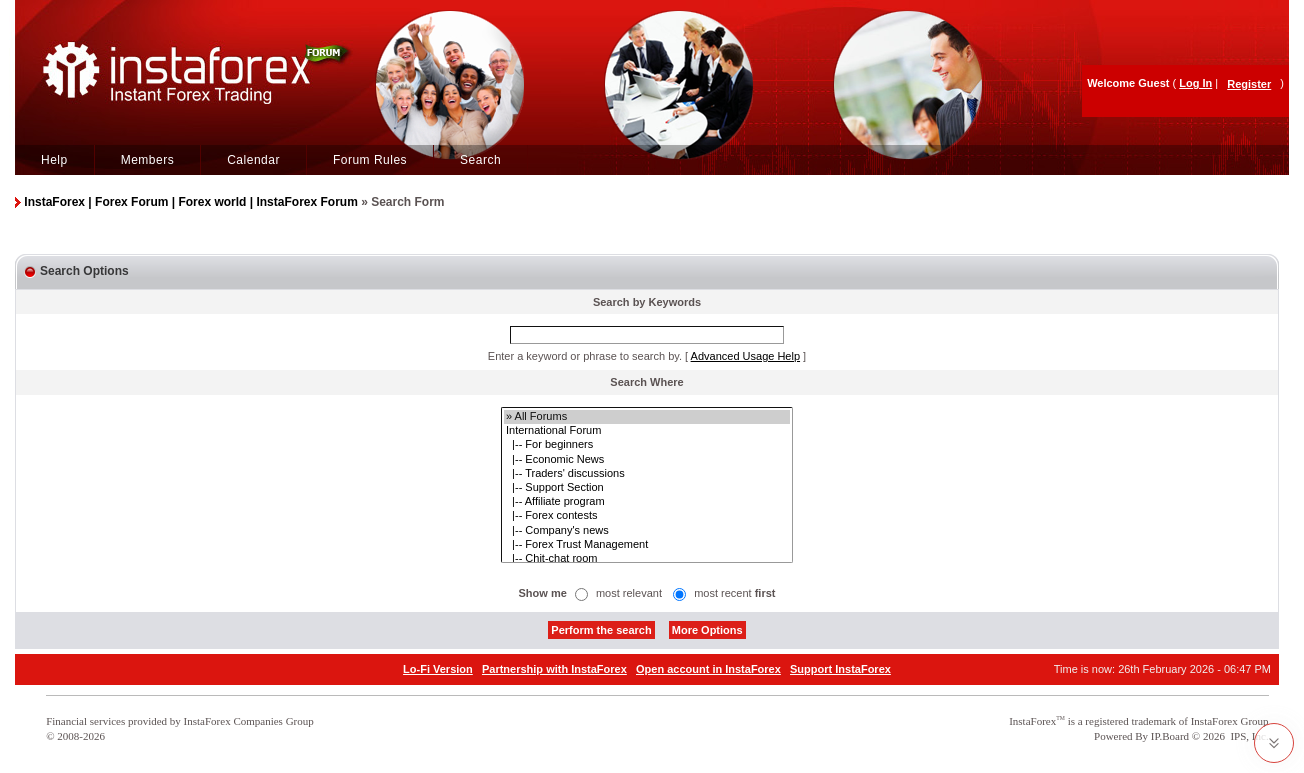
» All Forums (647, 417)
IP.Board (1170, 736)
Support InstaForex (840, 669)
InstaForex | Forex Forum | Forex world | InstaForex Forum (190, 202)
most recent (734, 593)
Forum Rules (370, 160)
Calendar (253, 160)
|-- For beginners (647, 445)
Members (148, 160)
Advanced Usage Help (745, 356)
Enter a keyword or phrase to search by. (585, 356)
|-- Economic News (647, 460)
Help (54, 160)
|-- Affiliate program (647, 502)
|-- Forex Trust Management (647, 545)
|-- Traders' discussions (647, 474)
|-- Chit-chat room (647, 559)
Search (480, 160)
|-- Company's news (647, 531)
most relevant (629, 593)
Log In (1195, 83)
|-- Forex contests (647, 516)
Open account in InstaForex (708, 669)
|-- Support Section (647, 488)
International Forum (647, 431)
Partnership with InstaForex (554, 669)
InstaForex (1032, 721)
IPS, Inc (1247, 736)
